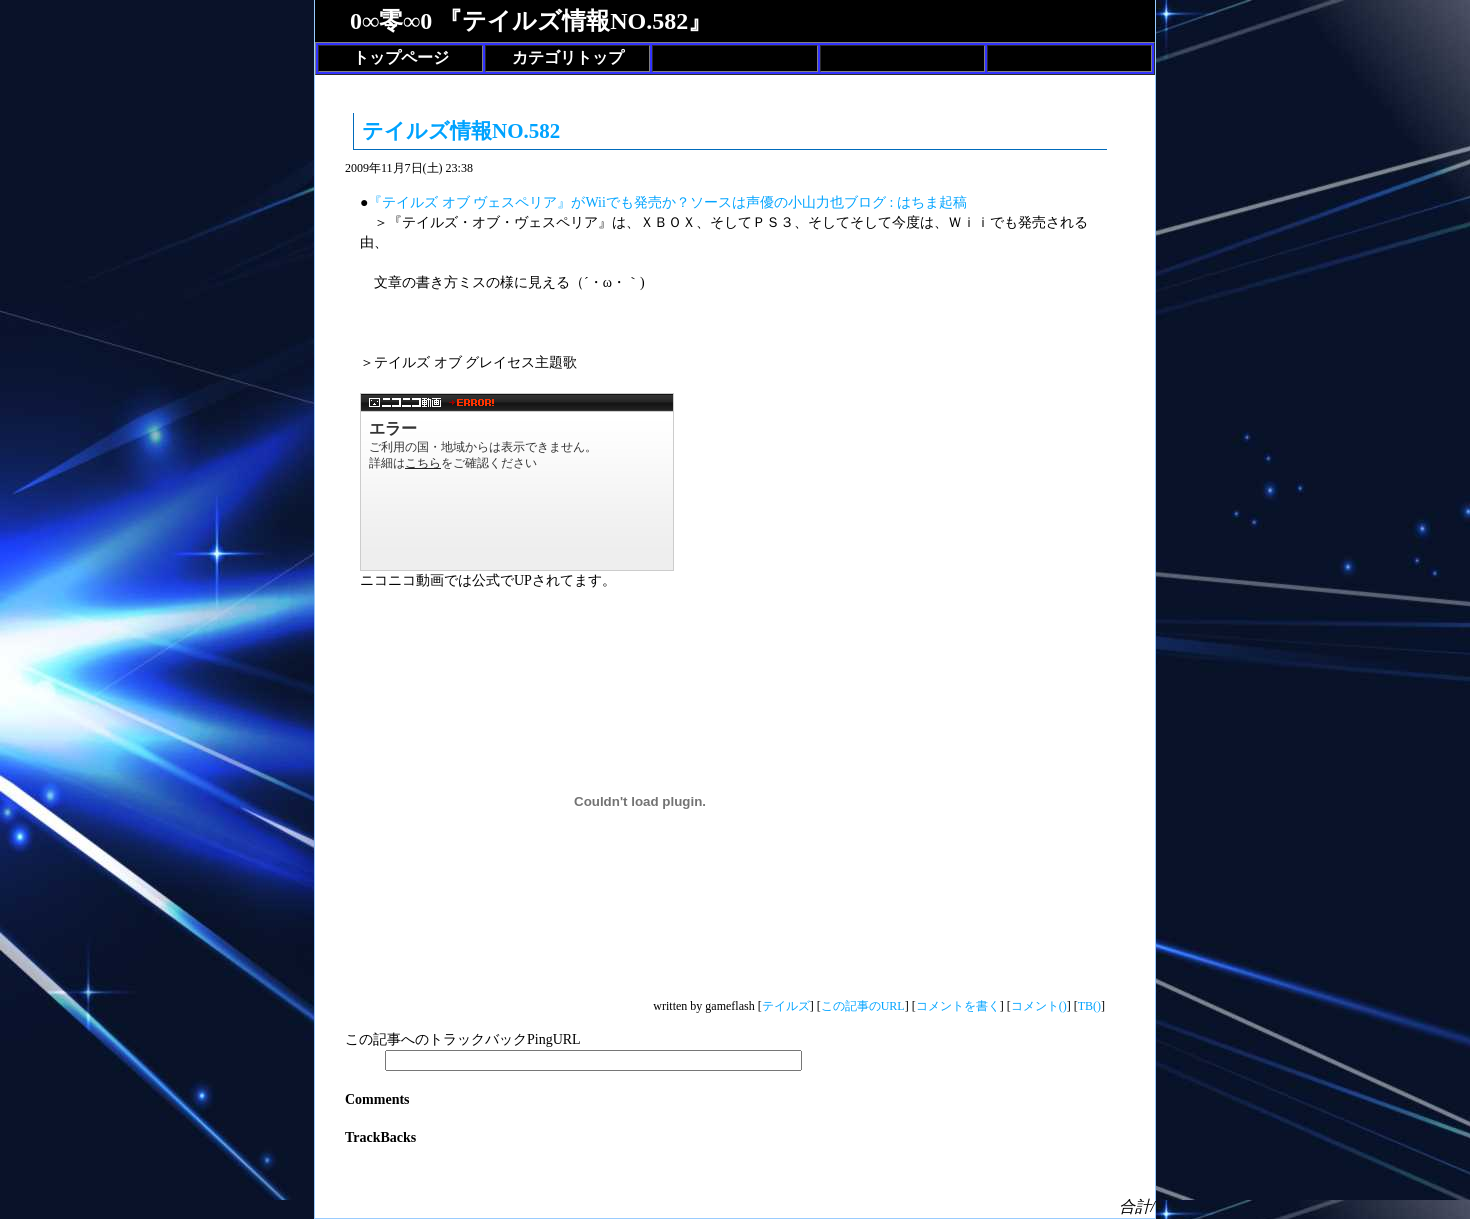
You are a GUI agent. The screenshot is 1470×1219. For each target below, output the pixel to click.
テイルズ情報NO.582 (461, 131)
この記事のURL (863, 1006)
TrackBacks (380, 1137)
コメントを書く (958, 1006)
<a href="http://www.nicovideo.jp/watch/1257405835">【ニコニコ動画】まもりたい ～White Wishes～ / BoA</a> (517, 482)
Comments (377, 1099)
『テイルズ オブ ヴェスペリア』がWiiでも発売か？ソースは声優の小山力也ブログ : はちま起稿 (667, 202)
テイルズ (786, 1006)
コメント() (1039, 1006)
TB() (1089, 1006)
